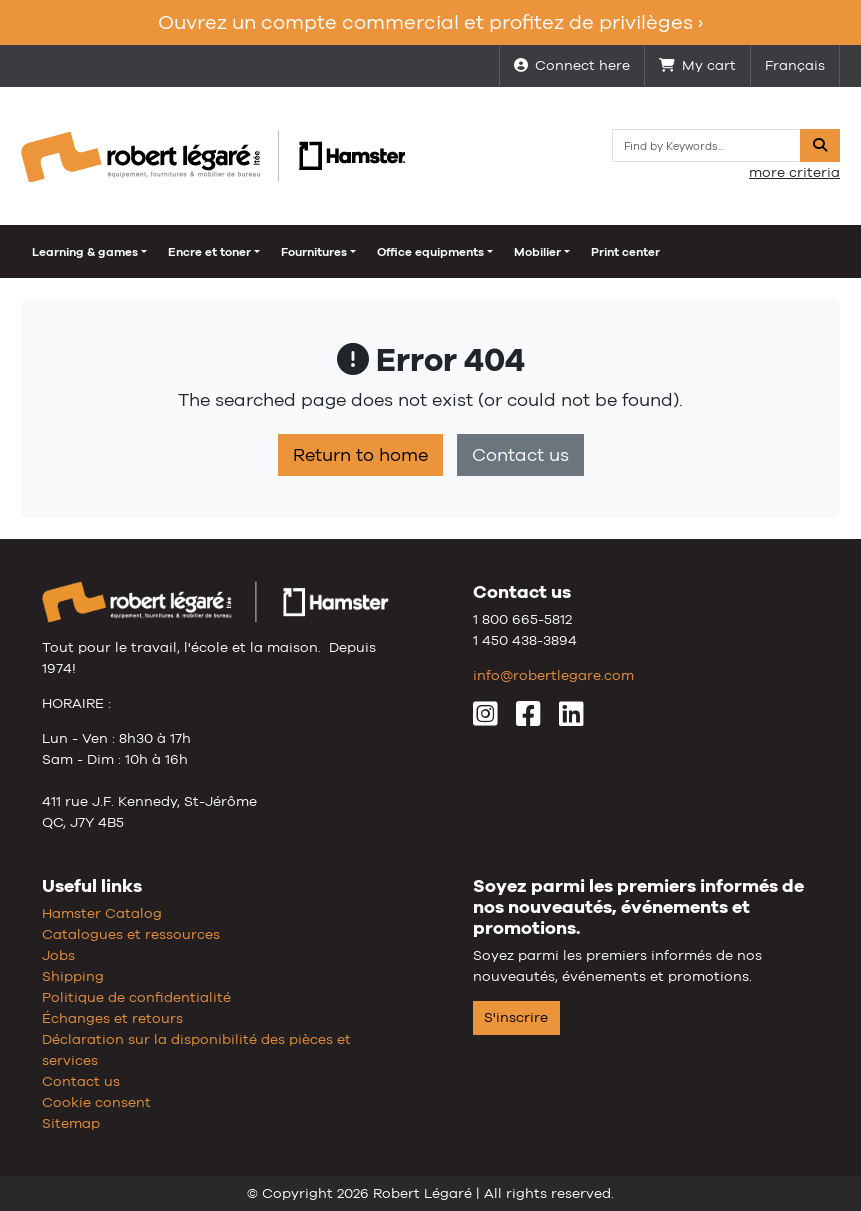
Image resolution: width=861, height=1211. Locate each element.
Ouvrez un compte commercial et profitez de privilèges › (430, 22)
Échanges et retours (112, 1018)
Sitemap (71, 1123)
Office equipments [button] (430, 252)
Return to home (360, 455)
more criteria (794, 172)
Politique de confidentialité (136, 997)
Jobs (58, 955)
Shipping (73, 976)
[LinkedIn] (571, 719)
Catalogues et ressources (131, 934)
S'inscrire (516, 1017)
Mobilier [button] (537, 252)
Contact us (520, 455)
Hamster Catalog (102, 913)
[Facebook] (528, 719)
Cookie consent (96, 1102)
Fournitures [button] (314, 252)
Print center (625, 252)
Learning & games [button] (85, 252)
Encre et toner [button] (209, 252)
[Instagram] (485, 719)
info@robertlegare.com (553, 675)
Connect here (572, 65)
